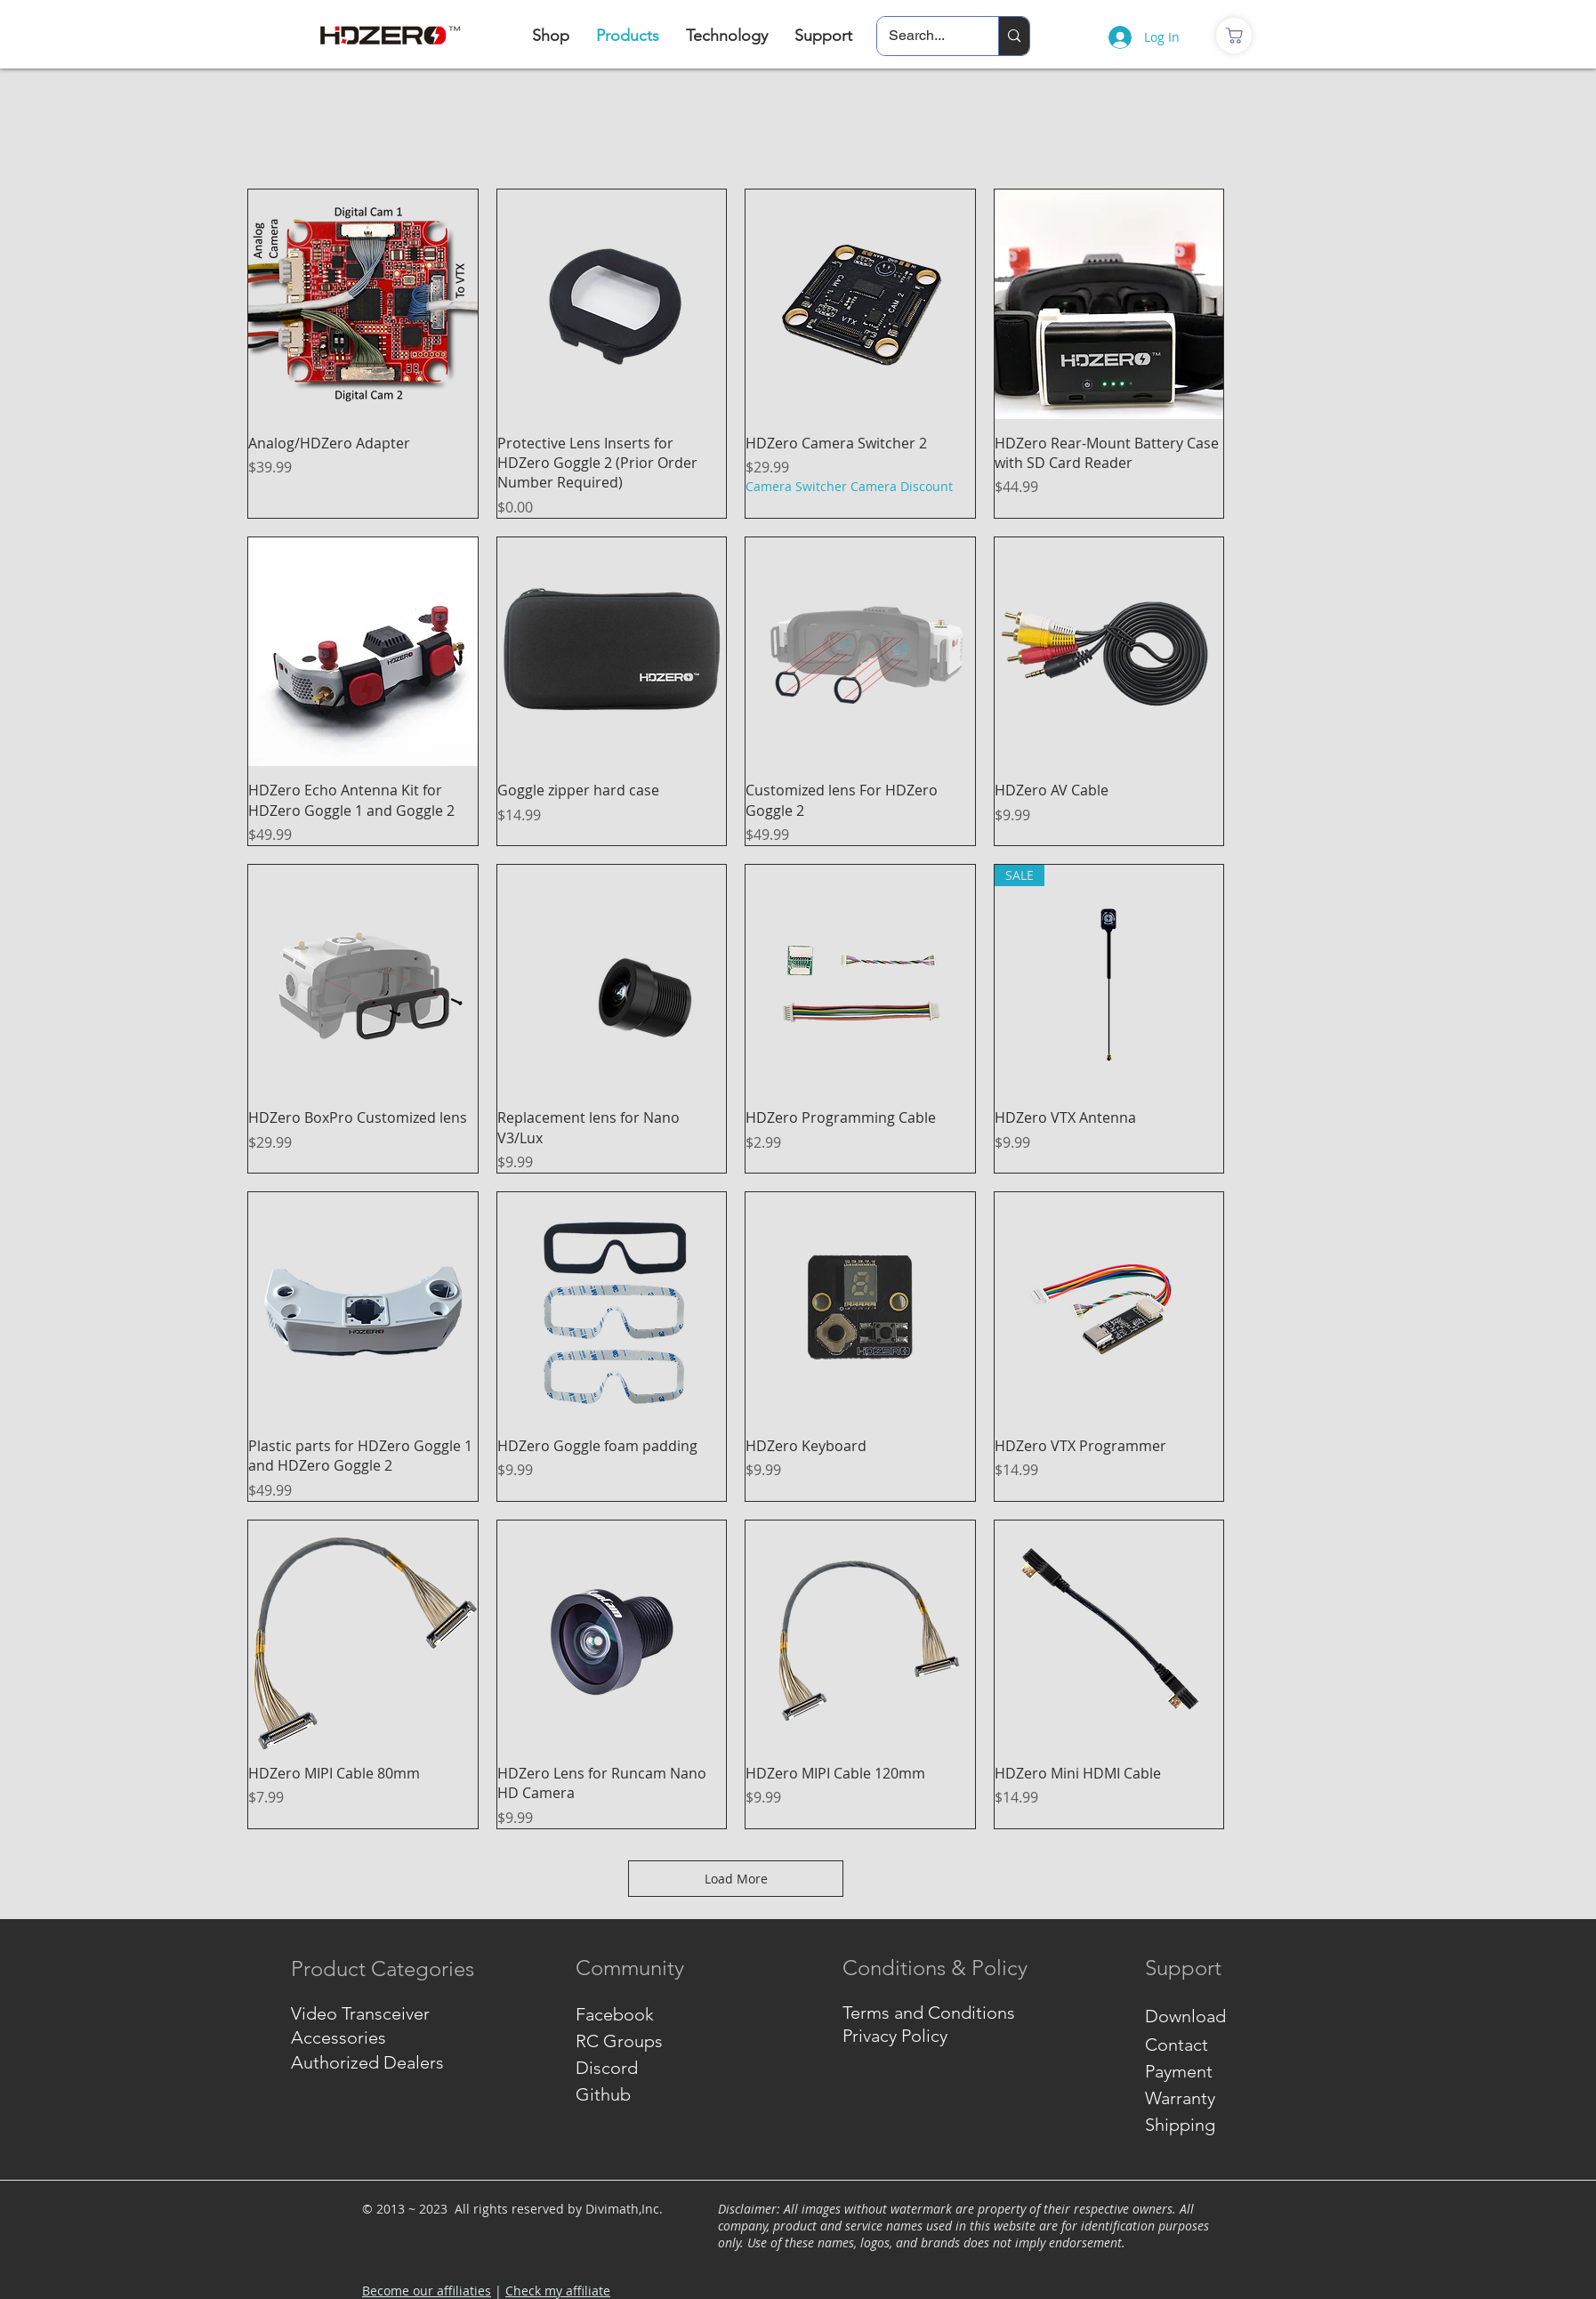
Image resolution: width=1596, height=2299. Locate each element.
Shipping (1180, 2124)
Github (603, 2094)
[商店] (1234, 35)
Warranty (1180, 2098)
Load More (736, 1878)
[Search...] (925, 36)
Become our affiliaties (426, 2290)
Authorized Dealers (367, 2062)
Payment (1179, 2071)
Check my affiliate (557, 2290)
